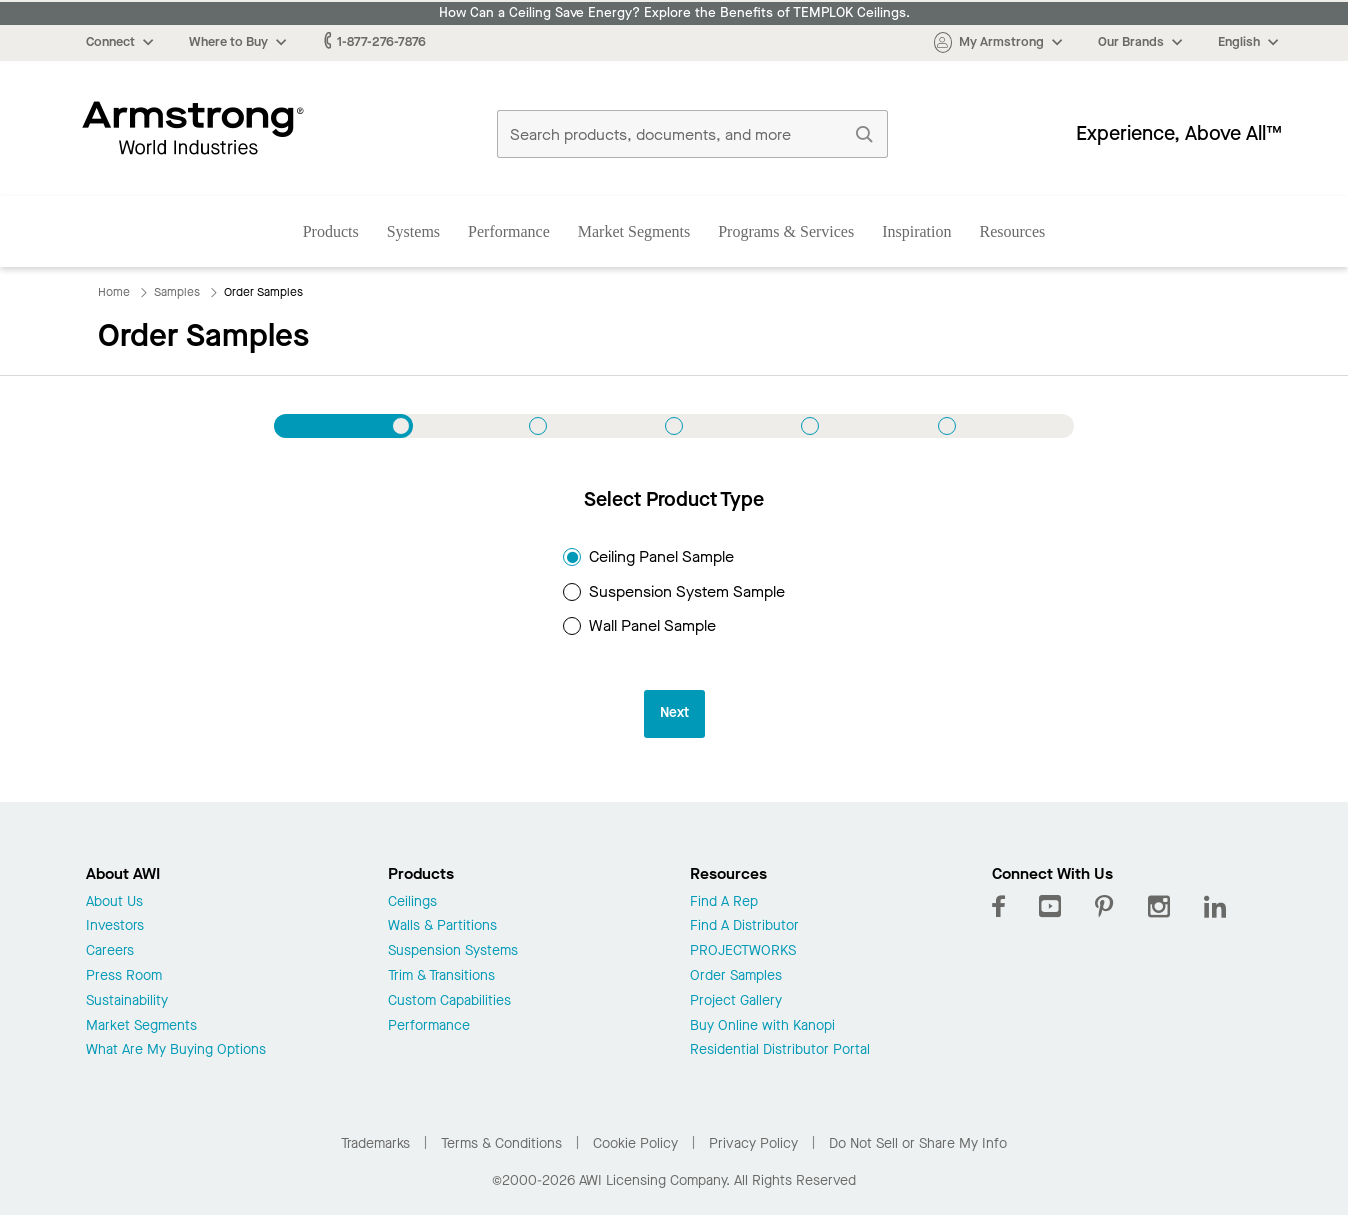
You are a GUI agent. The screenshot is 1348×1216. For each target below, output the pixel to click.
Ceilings (412, 902)
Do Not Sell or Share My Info (918, 1143)
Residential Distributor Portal (780, 1050)
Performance (509, 231)
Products (331, 231)
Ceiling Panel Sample (648, 556)
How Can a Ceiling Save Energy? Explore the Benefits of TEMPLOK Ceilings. (674, 13)
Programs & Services (786, 231)
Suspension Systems (453, 951)
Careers (110, 951)
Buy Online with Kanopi (762, 1026)
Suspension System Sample (674, 591)
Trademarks (375, 1143)
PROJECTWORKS (743, 951)
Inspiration (916, 231)
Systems (413, 231)
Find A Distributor (744, 926)
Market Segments (634, 231)
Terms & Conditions (501, 1143)
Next (674, 712)
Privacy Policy (753, 1143)
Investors (115, 926)
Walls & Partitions (442, 926)
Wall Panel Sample (639, 625)
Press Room (124, 976)
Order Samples (736, 976)
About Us (114, 902)
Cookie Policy (635, 1143)
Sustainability (127, 1001)
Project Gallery (736, 1001)
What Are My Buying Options (176, 1050)
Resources (1013, 231)
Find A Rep (724, 902)
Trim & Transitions (441, 976)
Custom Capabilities (449, 1001)
